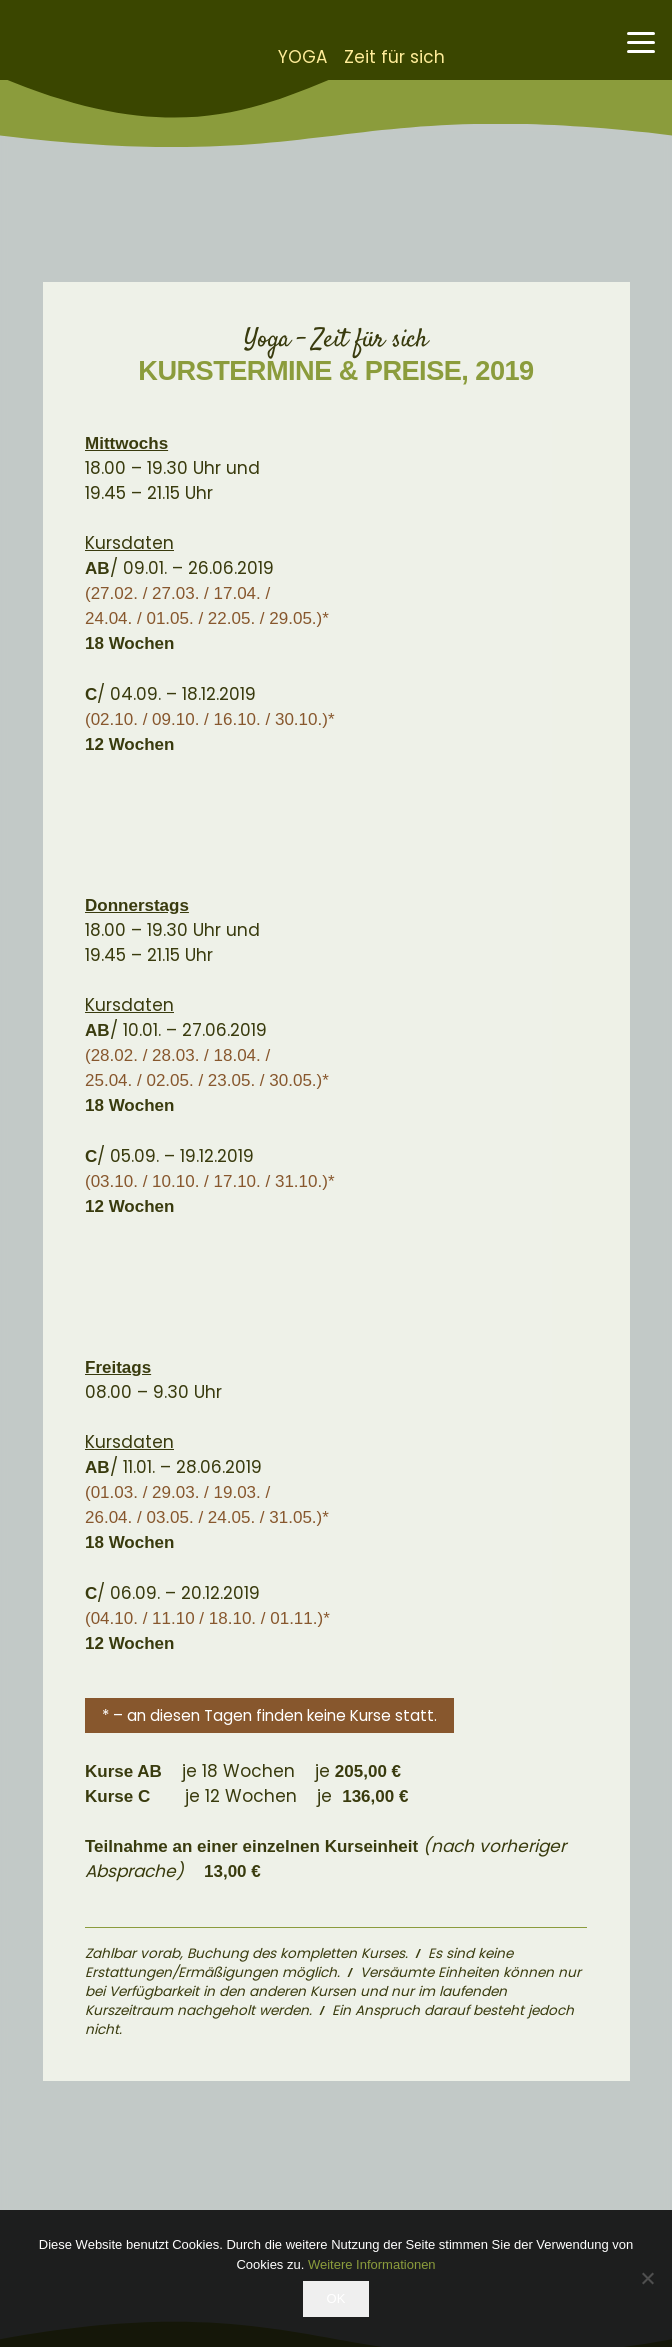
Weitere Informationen (372, 2264)
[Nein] (647, 2278)
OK (336, 2298)
